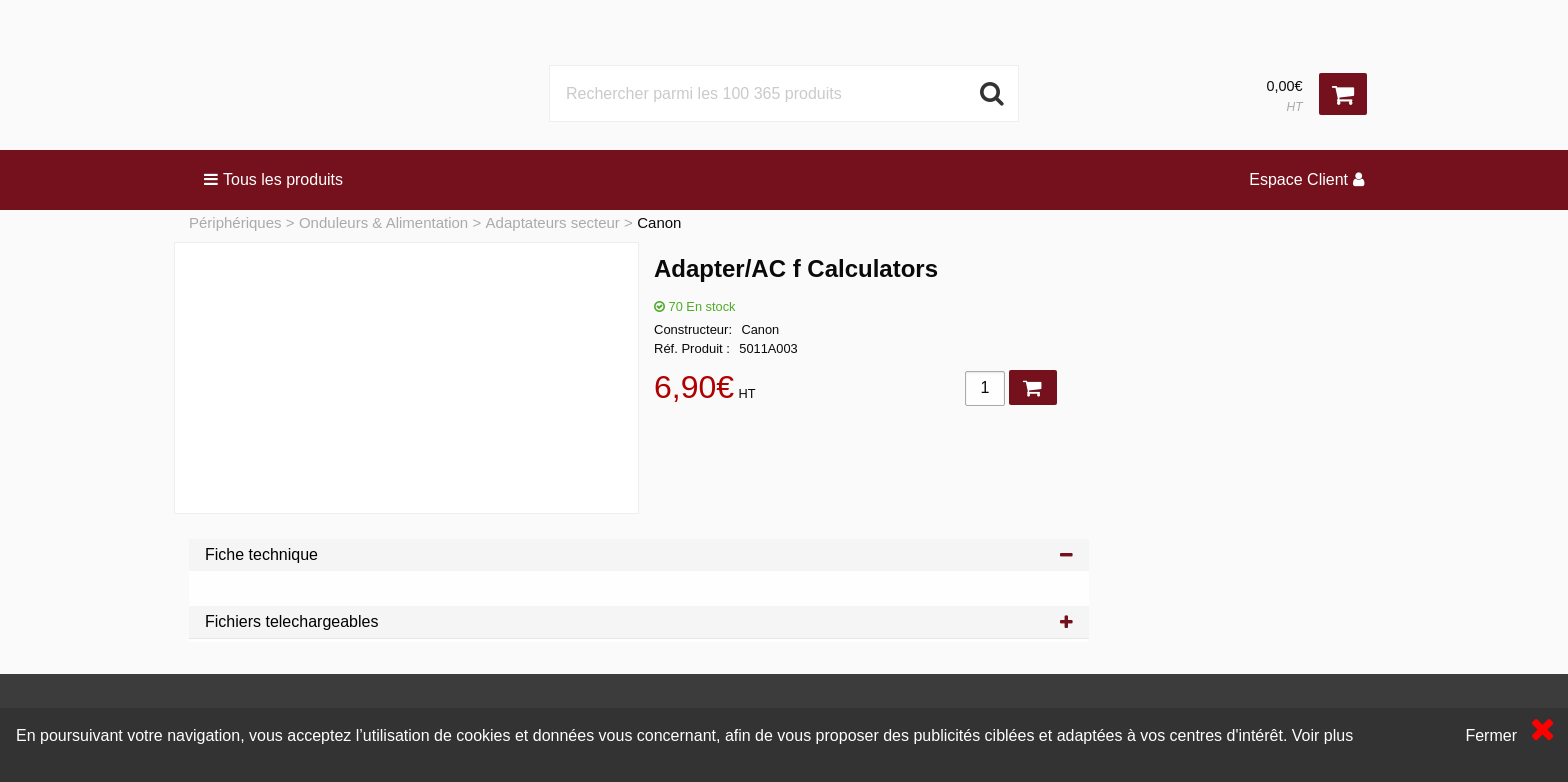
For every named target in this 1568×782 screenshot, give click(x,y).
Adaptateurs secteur (553, 222)
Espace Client (1306, 179)
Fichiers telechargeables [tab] (639, 621)
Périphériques (235, 222)
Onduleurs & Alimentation (383, 222)
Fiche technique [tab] (639, 554)
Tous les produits (273, 179)
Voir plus (1322, 735)
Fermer (1491, 735)
